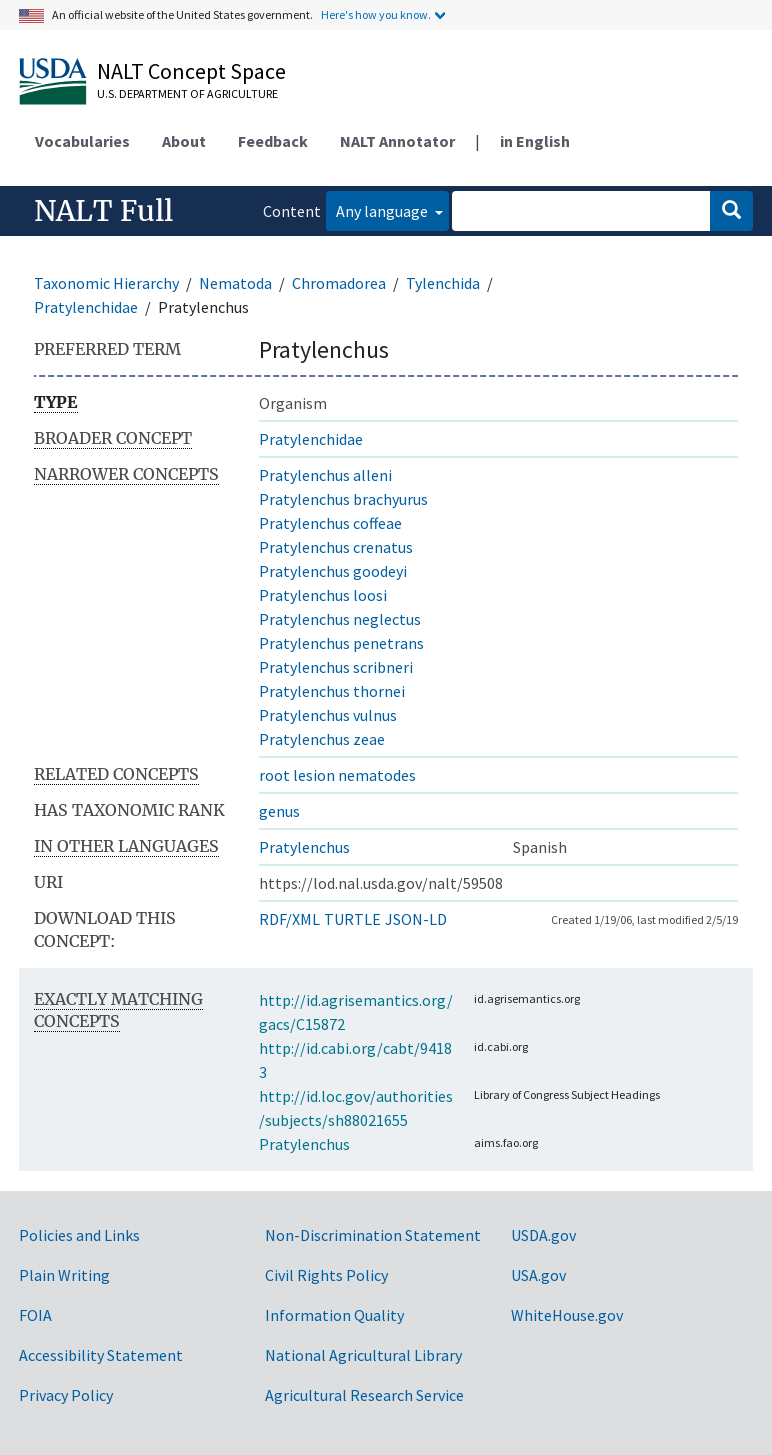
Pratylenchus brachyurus (343, 499)
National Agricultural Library (363, 1355)
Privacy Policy (66, 1395)
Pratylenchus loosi (323, 595)
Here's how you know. (376, 14)
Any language (383, 211)
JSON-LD (416, 919)
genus (279, 811)
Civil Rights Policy (326, 1275)
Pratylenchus (304, 847)
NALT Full (103, 211)
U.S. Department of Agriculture (187, 93)
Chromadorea (339, 283)
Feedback (273, 141)
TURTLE (352, 919)
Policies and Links (79, 1235)
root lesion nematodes (337, 775)
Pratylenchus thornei (332, 691)
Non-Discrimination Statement (373, 1235)
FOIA (35, 1315)
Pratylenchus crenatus (336, 547)
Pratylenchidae (86, 307)
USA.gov (538, 1275)
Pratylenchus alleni (325, 475)
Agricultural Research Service (364, 1395)
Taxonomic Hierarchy (106, 283)
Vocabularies (82, 141)
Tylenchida (443, 283)
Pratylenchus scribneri (336, 667)
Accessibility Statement (101, 1355)
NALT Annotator (397, 141)
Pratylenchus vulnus (328, 715)
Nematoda (235, 283)
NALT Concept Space (191, 71)
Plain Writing (64, 1275)
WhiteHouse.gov (567, 1315)
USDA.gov (543, 1235)
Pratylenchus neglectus (340, 619)
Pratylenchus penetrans (341, 643)
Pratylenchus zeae (322, 739)
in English (535, 141)
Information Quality (334, 1315)
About (184, 141)
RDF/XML (289, 919)
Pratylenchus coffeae (330, 523)
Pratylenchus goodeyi (333, 571)
